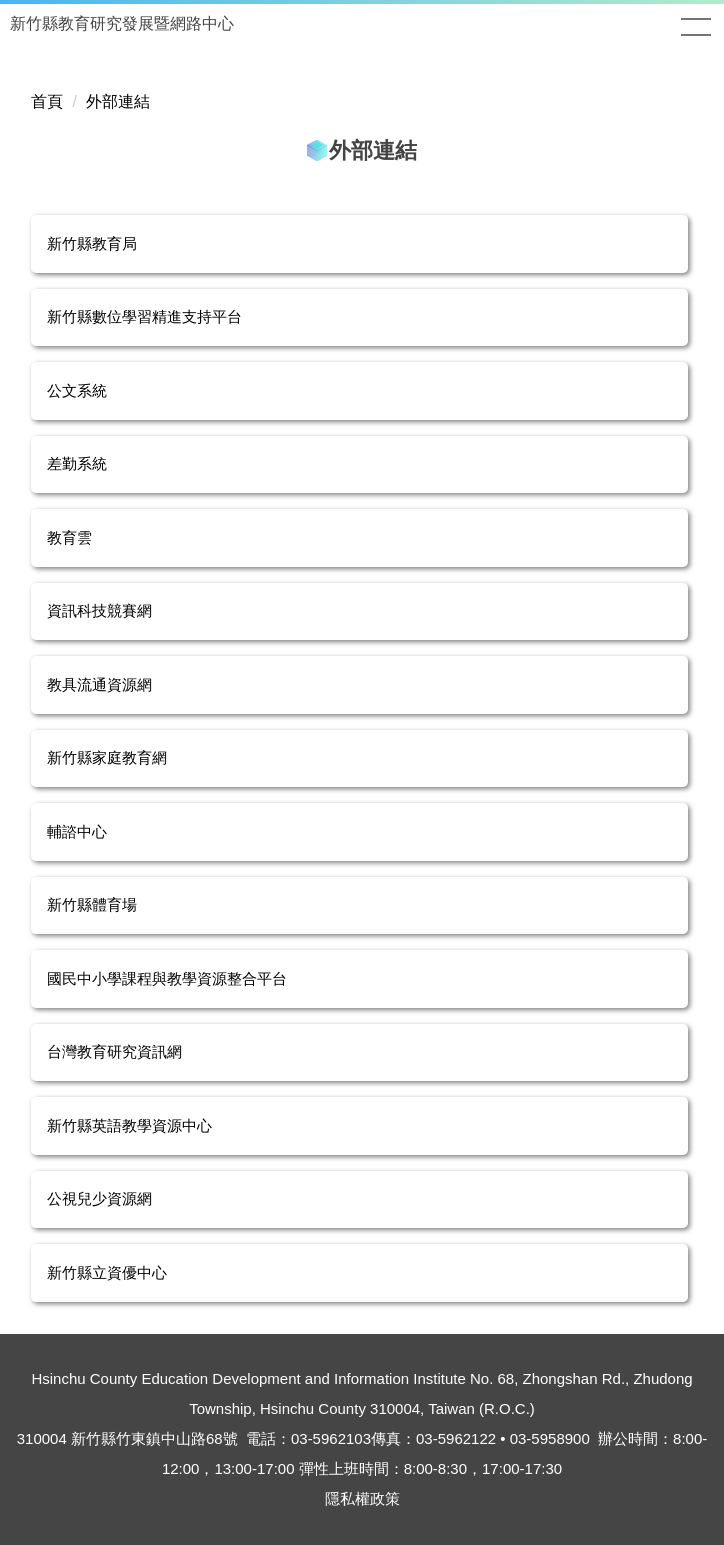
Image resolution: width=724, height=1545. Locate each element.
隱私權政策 (362, 1498)
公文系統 (77, 390)
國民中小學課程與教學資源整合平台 (167, 978)
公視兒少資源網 (99, 1198)
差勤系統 (77, 463)
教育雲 (69, 537)
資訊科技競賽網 (99, 610)
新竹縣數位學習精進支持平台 (144, 316)
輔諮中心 (77, 831)
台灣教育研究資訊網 (114, 1051)
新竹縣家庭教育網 (107, 757)
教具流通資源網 (99, 684)
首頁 (47, 101)
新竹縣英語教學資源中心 (129, 1125)
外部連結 (118, 101)
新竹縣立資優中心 (107, 1272)
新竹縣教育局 (92, 243)
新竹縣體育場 (92, 904)
